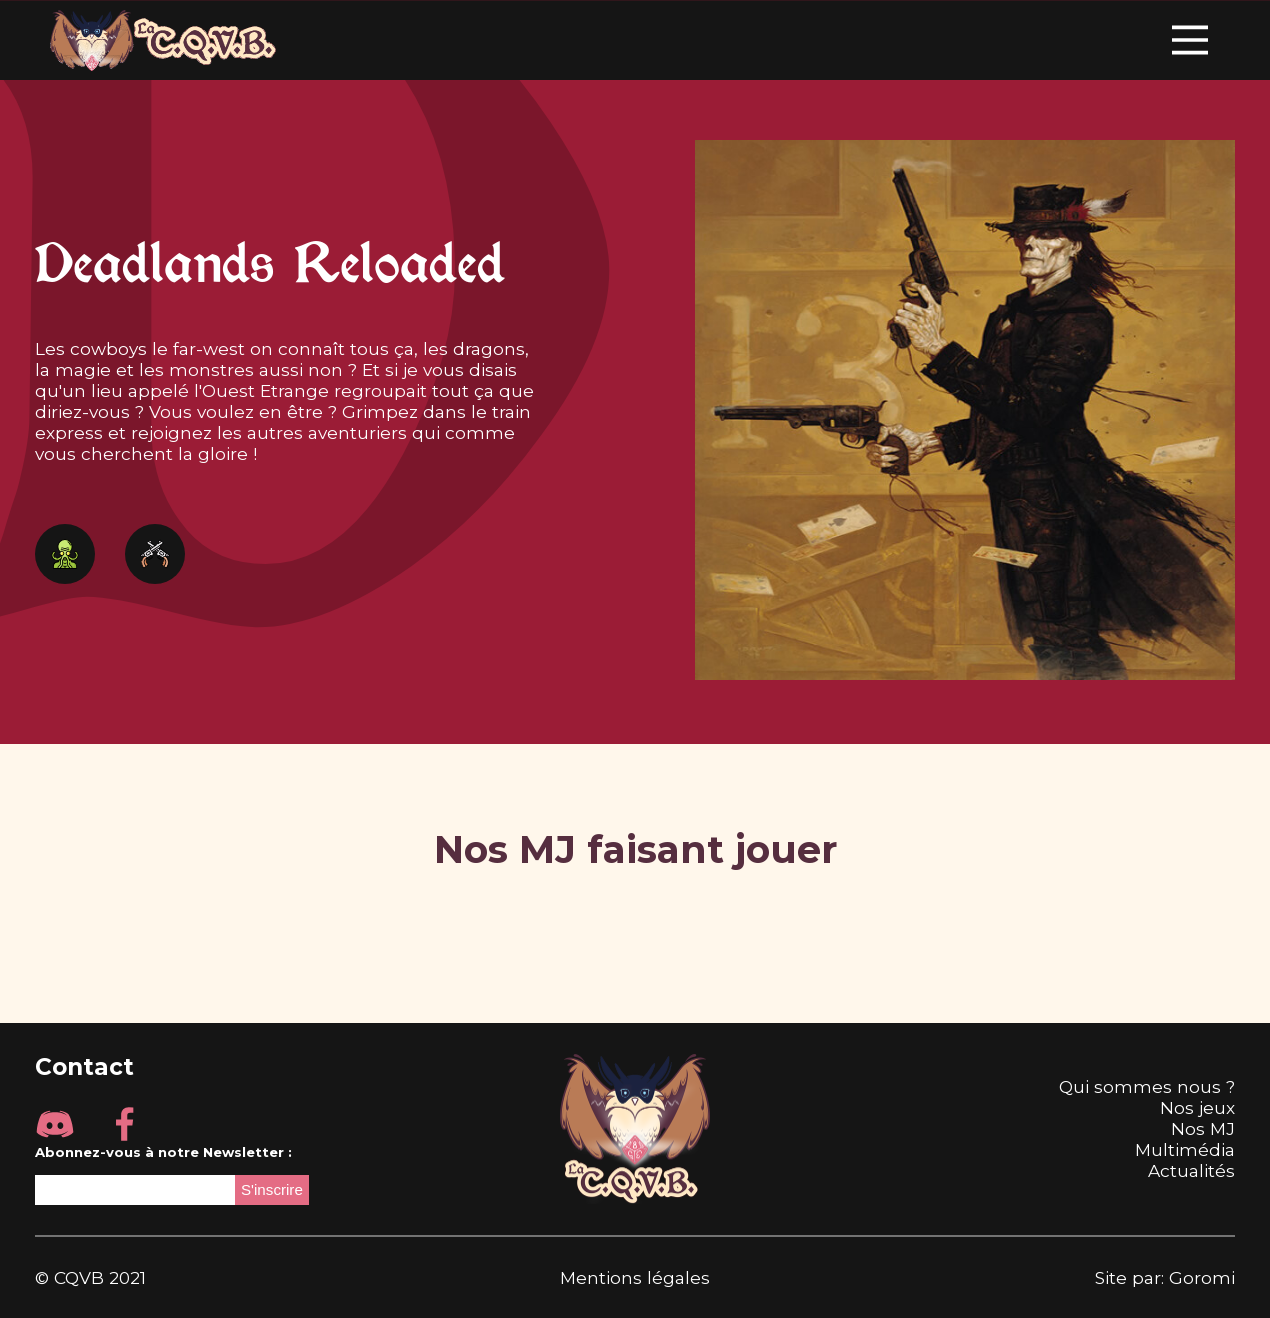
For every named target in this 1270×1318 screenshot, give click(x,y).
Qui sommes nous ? (1147, 1086)
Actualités (1191, 1170)
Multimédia (1185, 1149)
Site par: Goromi (1165, 1277)
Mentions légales (635, 1277)
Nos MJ (1203, 1128)
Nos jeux (1197, 1107)
